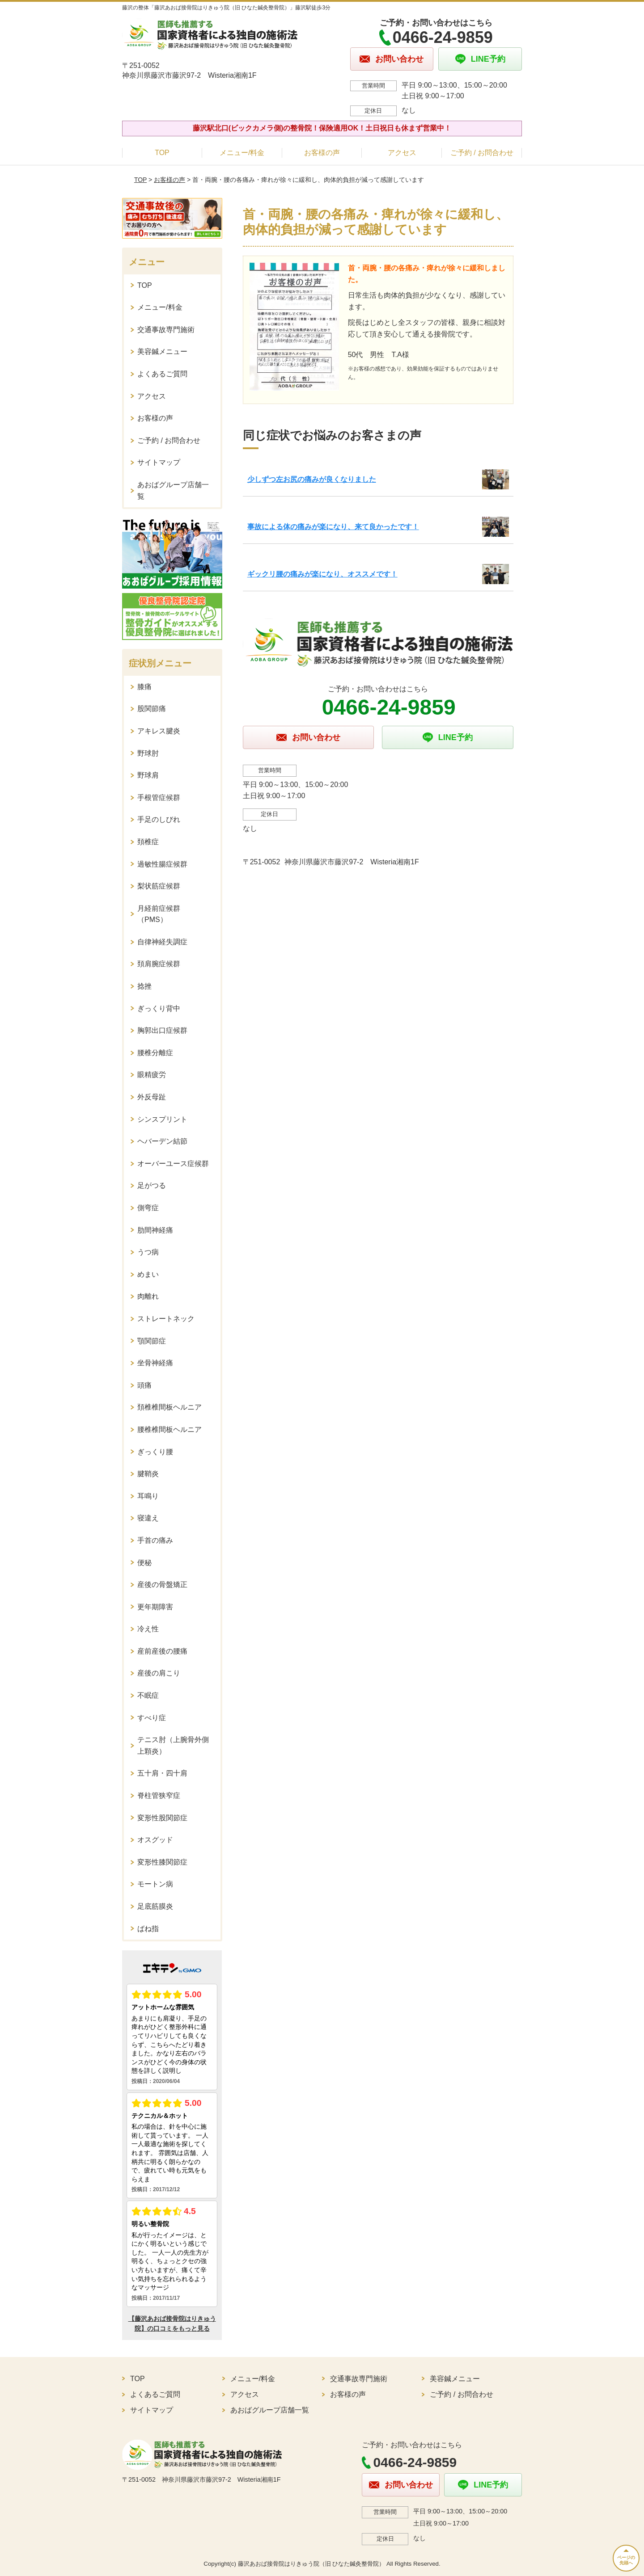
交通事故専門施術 (166, 329)
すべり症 (151, 1718)
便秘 (144, 1562)
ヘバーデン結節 (162, 1141)
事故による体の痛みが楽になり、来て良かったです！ (333, 526)
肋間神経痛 (155, 1230)
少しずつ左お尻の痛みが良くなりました (311, 479)
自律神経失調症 (162, 942)
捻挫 (144, 986)
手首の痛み (155, 1540)
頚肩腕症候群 (158, 964)
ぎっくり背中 (158, 1008)
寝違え (148, 1518)
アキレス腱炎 (158, 731)
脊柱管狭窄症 (158, 1795)
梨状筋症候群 (158, 886)
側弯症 (148, 1208)
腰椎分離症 (155, 1052)
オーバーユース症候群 (173, 1163)
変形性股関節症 (162, 1818)
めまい (148, 1274)
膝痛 (144, 686)
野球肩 (148, 775)
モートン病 (155, 1884)
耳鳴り (148, 1496)
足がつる (151, 1185)
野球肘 (148, 753)
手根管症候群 (158, 797)
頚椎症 (148, 842)
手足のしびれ (158, 819)
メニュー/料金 (242, 152)
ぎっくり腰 (155, 1452)
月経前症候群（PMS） (158, 914)
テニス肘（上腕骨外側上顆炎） (173, 1745)
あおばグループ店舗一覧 (173, 490)
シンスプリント (162, 1119)
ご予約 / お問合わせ (481, 152)
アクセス (402, 152)
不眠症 (148, 1695)
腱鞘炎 (148, 1473)
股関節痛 (151, 708)
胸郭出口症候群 (162, 1030)
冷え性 (148, 1629)
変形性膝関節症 (162, 1862)
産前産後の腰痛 (162, 1651)
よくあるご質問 (162, 374)
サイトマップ (158, 462)
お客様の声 (322, 152)
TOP (162, 152)
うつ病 (148, 1252)
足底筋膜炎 (155, 1906)
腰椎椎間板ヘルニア (169, 1429)
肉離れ (148, 1296)
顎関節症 (151, 1341)
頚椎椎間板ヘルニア (169, 1407)
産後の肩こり (158, 1673)
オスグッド (155, 1840)
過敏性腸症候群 (162, 864)
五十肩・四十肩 (162, 1773)
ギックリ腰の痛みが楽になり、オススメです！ (322, 574)
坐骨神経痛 (155, 1363)
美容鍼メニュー (162, 351)
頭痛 (144, 1385)
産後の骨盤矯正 (162, 1584)
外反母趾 (151, 1097)
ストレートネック (166, 1318)
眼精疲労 (151, 1074)
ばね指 (148, 1928)
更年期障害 (155, 1607)
